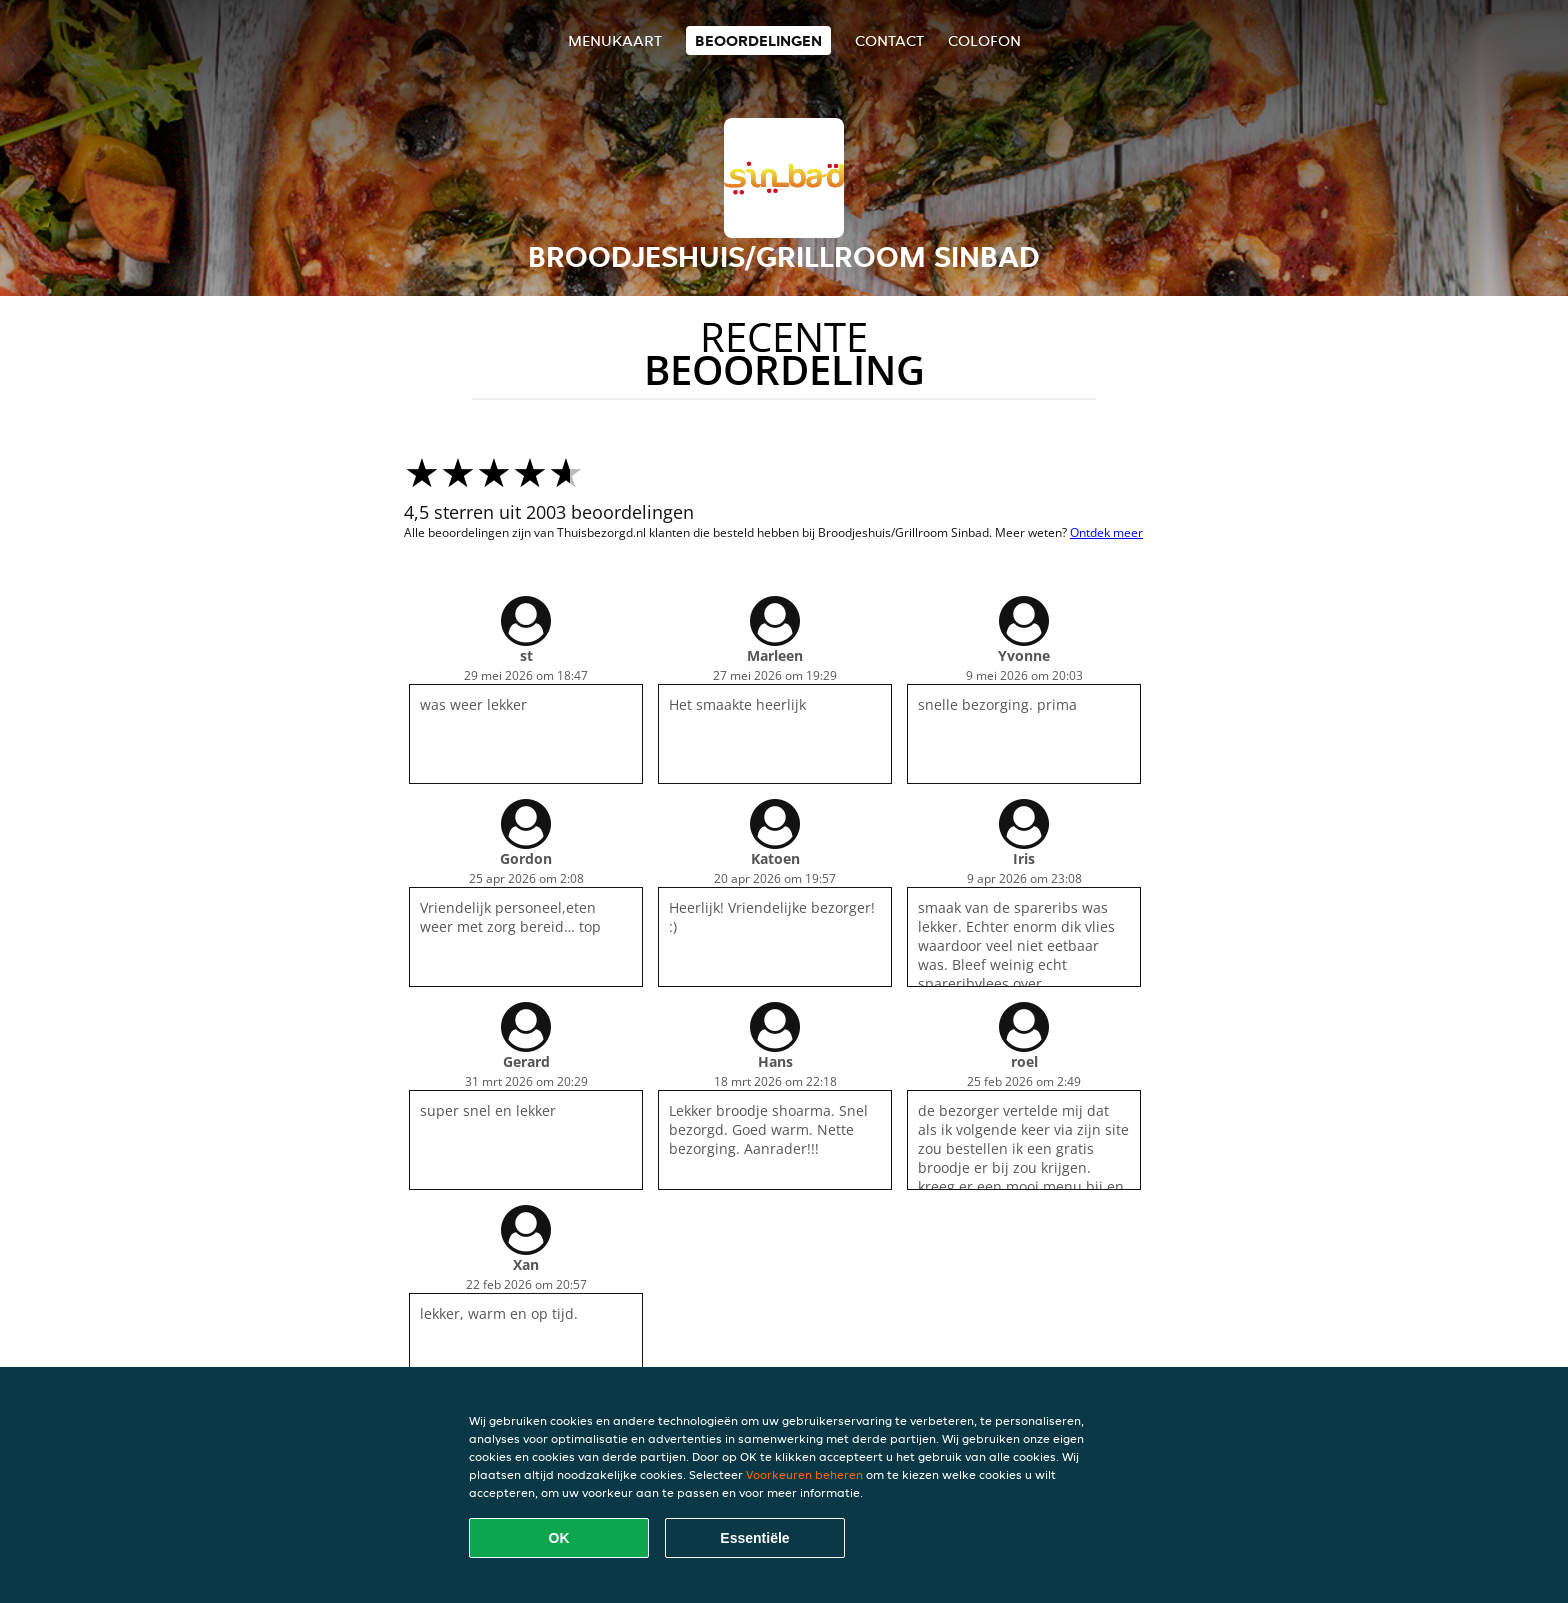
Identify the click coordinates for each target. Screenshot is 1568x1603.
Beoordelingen (758, 40)
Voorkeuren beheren (804, 1474)
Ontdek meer (1106, 532)
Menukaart (615, 40)
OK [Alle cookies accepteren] (559, 1538)
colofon (984, 40)
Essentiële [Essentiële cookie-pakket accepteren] (754, 1538)
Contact (889, 40)
